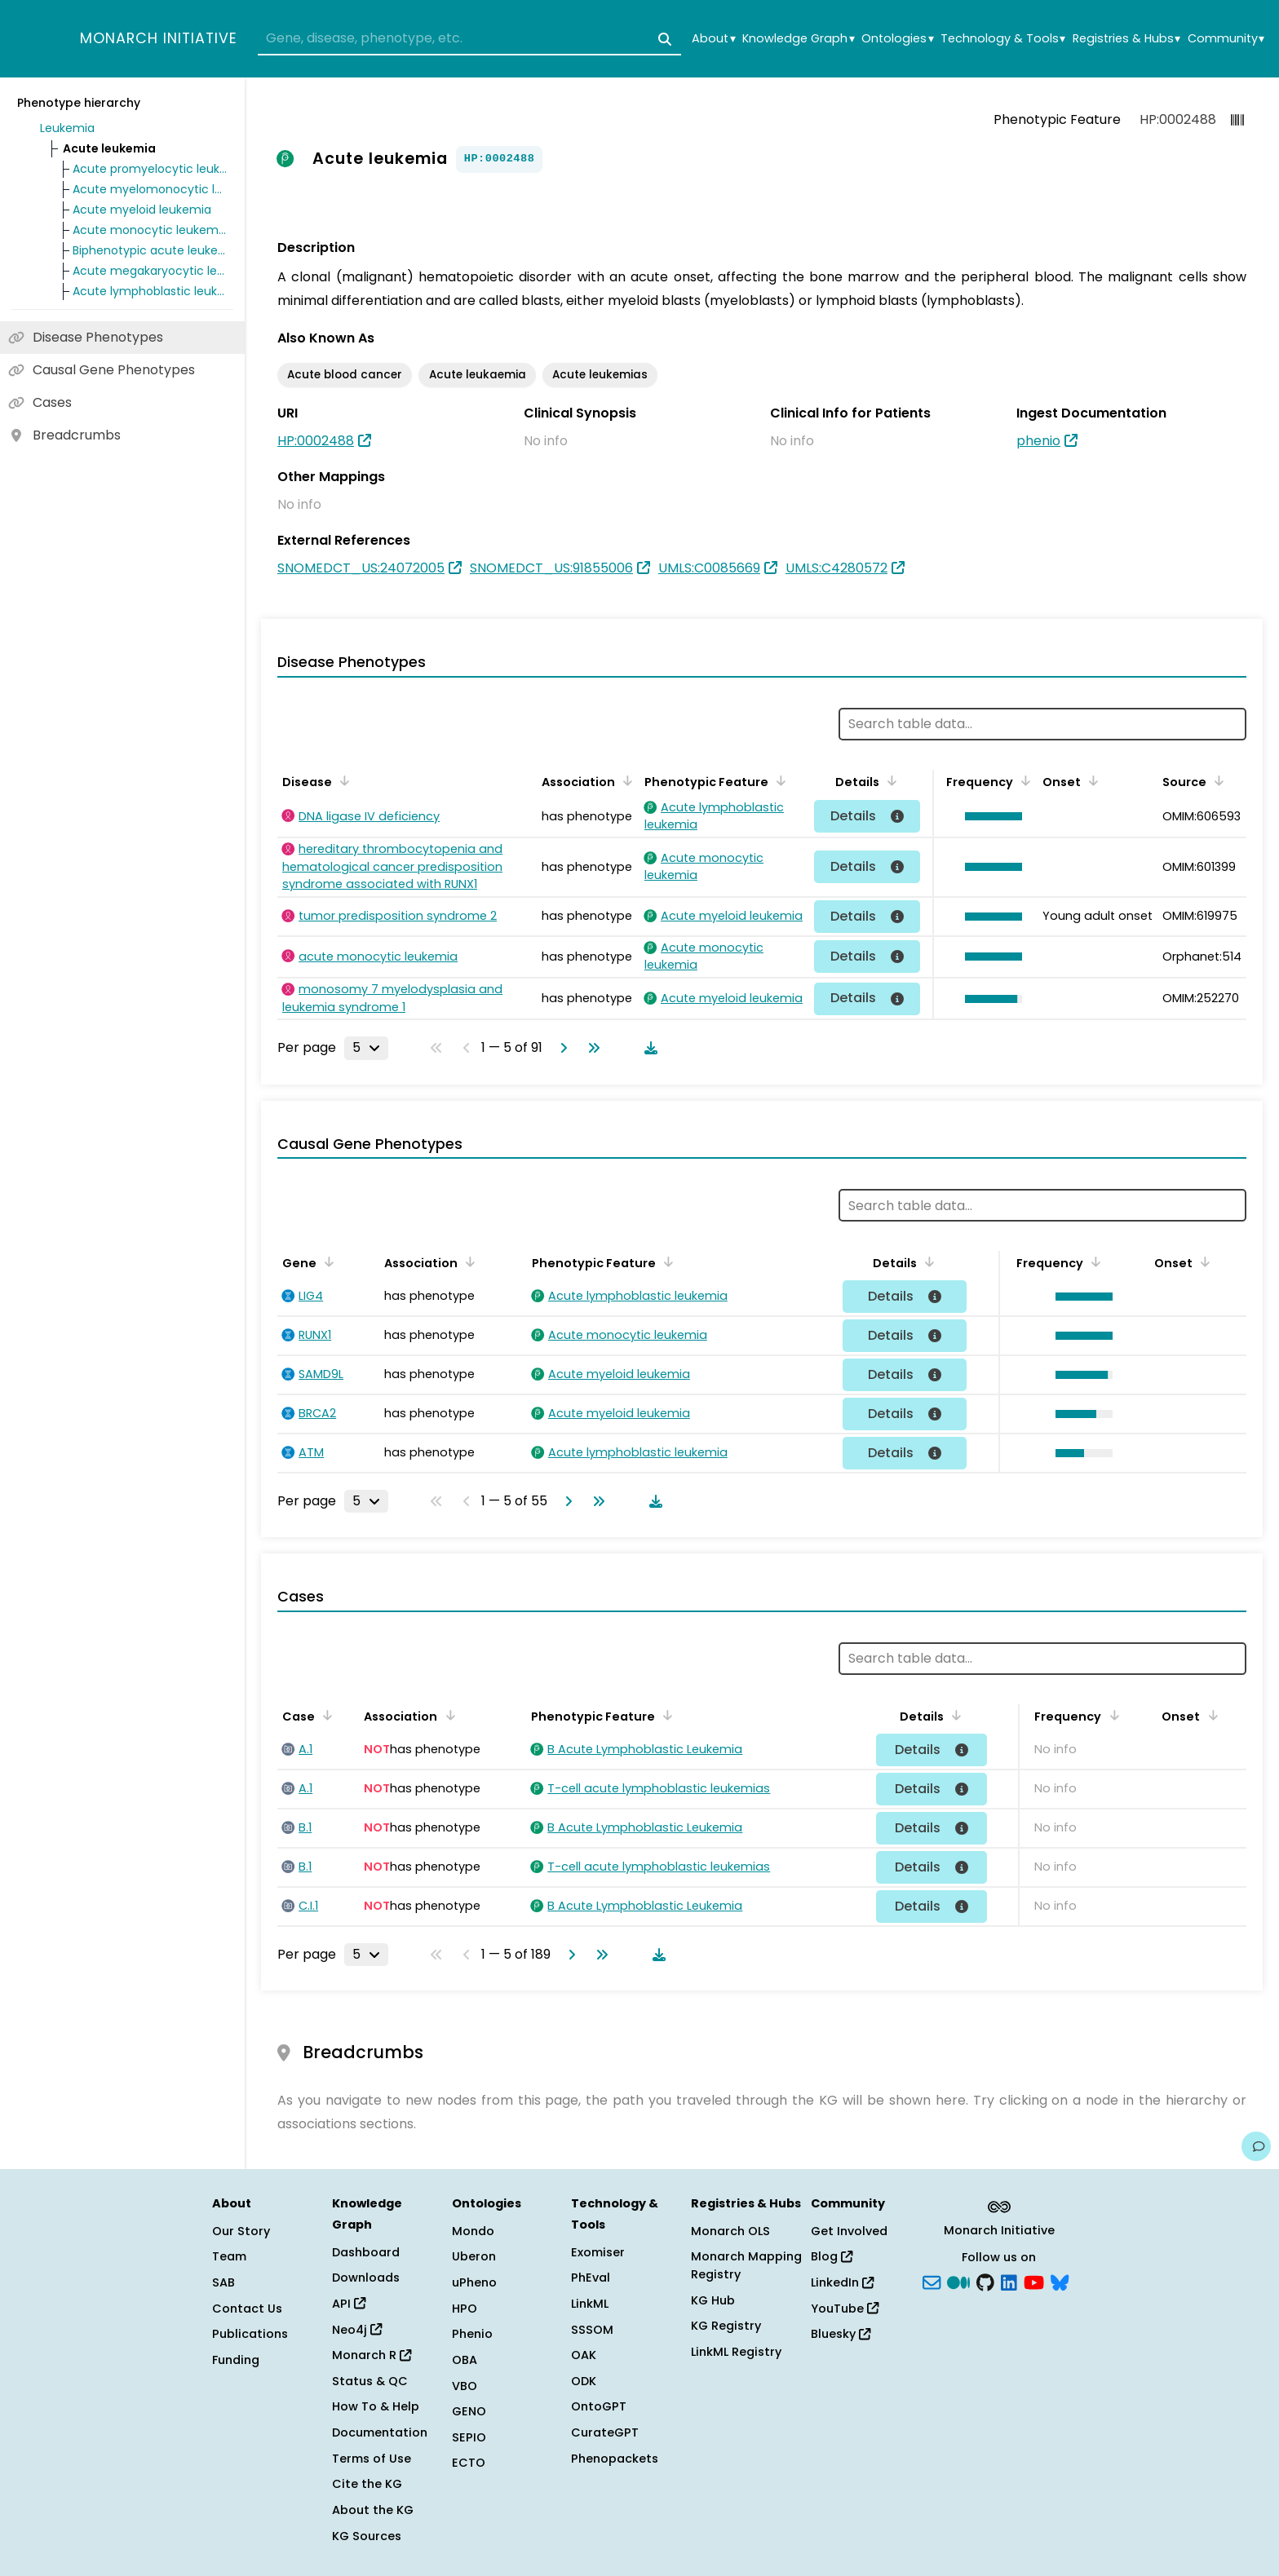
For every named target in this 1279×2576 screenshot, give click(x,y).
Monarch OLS (730, 2231)
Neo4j (357, 2330)
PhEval (590, 2277)
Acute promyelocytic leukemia (150, 169)
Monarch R (371, 2355)
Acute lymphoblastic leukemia (150, 291)
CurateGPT (605, 2432)
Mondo (473, 2231)
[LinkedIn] (1009, 2282)
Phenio (472, 2334)
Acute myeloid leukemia (142, 209)
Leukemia (67, 128)
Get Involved (849, 2231)
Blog (831, 2256)
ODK (583, 2381)
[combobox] (469, 39)
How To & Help (375, 2406)
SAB (223, 2282)
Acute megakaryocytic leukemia (150, 271)
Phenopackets (614, 2458)
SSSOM (592, 2330)
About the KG (373, 2510)
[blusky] (1060, 2282)
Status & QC (370, 2381)
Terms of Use (371, 2458)
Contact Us (247, 2308)
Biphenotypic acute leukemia (150, 250)
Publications (250, 2334)
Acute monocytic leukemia (150, 230)
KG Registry (726, 2326)
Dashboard (366, 2252)
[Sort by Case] (324, 1715)
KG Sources (366, 2536)
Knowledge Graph (798, 39)
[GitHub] (985, 2282)
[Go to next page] (560, 1048)
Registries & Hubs (1126, 39)
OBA (464, 2360)
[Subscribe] (931, 2282)
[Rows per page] (366, 1047)
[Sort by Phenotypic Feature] (778, 780)
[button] (989, 816)
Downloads (366, 2277)
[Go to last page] (590, 1048)
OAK (583, 2355)
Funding (235, 2360)
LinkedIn (842, 2282)
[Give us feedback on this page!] (1256, 2146)
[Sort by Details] (889, 780)
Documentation (379, 2432)
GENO (469, 2411)
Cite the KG (367, 2484)
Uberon (474, 2256)
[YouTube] (1034, 2282)
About (713, 39)
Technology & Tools (1002, 39)
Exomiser (598, 2252)
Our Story (241, 2231)
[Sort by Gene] (326, 1261)
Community (1226, 39)
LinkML (590, 2303)
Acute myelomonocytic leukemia (150, 189)
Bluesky (840, 2334)
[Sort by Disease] (342, 780)
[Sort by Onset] (1090, 780)
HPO (464, 2308)
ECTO (468, 2462)
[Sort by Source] (1216, 780)
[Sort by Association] (625, 780)
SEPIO (469, 2437)
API (348, 2303)
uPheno (474, 2282)
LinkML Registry (736, 2352)
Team (229, 2256)
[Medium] (958, 2282)
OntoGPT (598, 2406)
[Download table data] (647, 1048)
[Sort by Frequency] (1023, 780)
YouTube (844, 2308)
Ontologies (897, 39)
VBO (464, 2386)
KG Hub (713, 2300)
